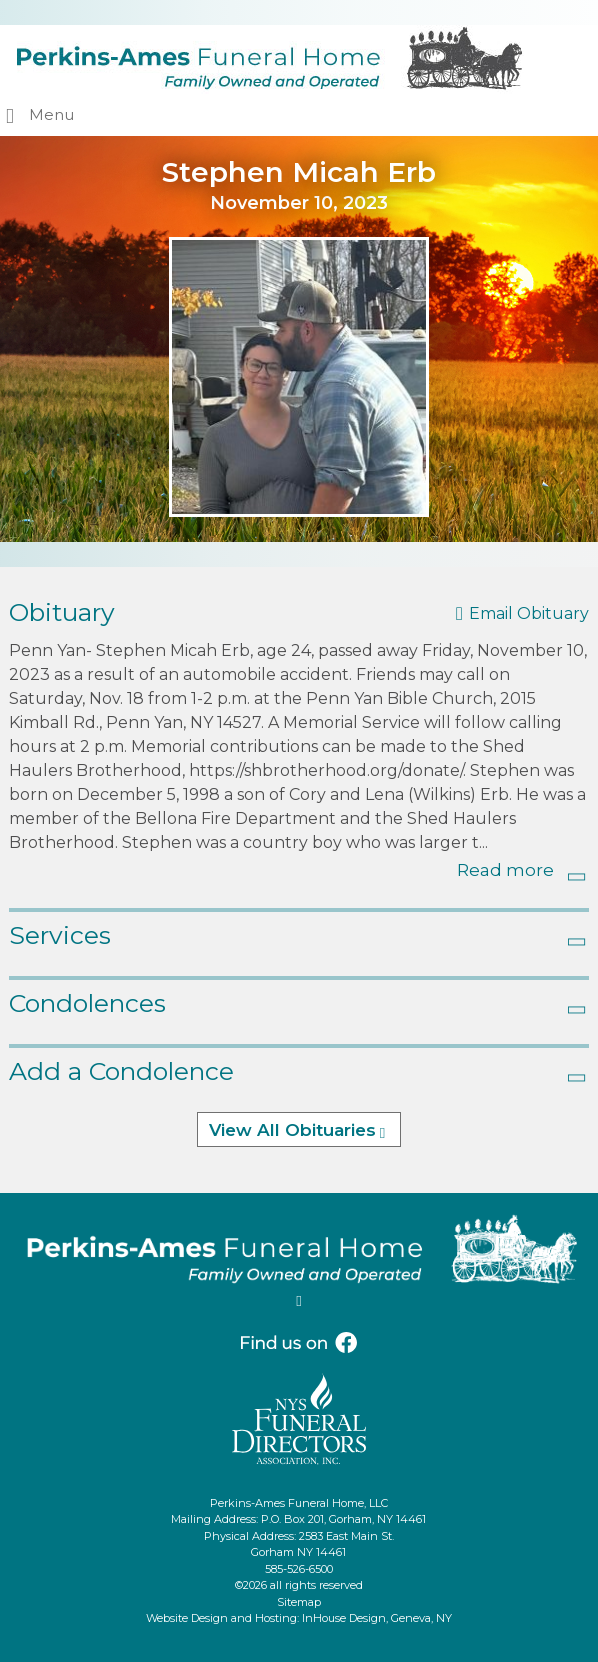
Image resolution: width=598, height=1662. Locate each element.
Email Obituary (529, 613)
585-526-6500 (299, 1569)
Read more (505, 870)
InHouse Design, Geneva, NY (377, 1618)
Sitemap (299, 1602)
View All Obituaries (292, 1130)
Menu (51, 114)
